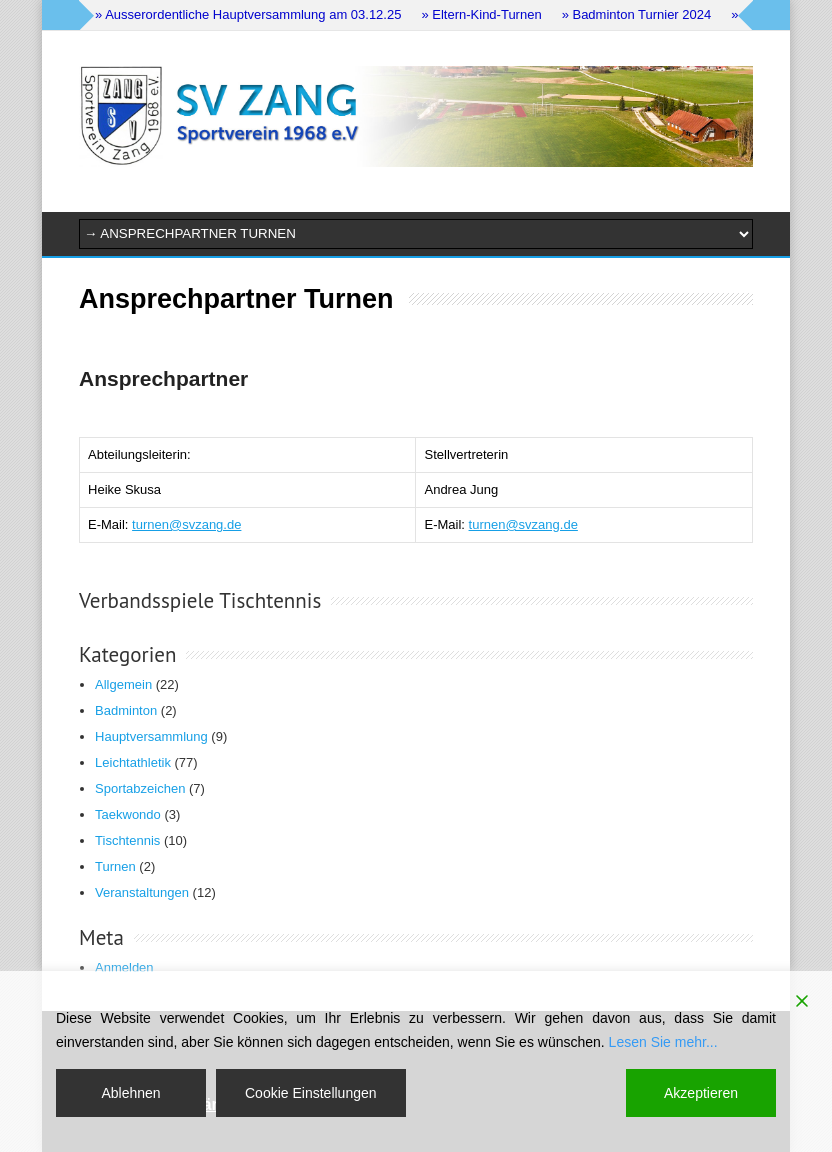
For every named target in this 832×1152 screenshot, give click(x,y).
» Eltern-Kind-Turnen (481, 14)
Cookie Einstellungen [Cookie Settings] (311, 1093)
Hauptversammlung (151, 736)
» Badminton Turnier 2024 (637, 14)
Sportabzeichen (140, 788)
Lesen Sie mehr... (663, 1042)
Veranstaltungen (142, 892)
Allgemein (123, 684)
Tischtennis (127, 840)
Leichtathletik (133, 762)
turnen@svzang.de (186, 524)
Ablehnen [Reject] (130, 1093)
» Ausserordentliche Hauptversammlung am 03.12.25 (248, 14)
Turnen (115, 866)
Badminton (126, 710)
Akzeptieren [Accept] (701, 1093)
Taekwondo (128, 814)
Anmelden (124, 967)
